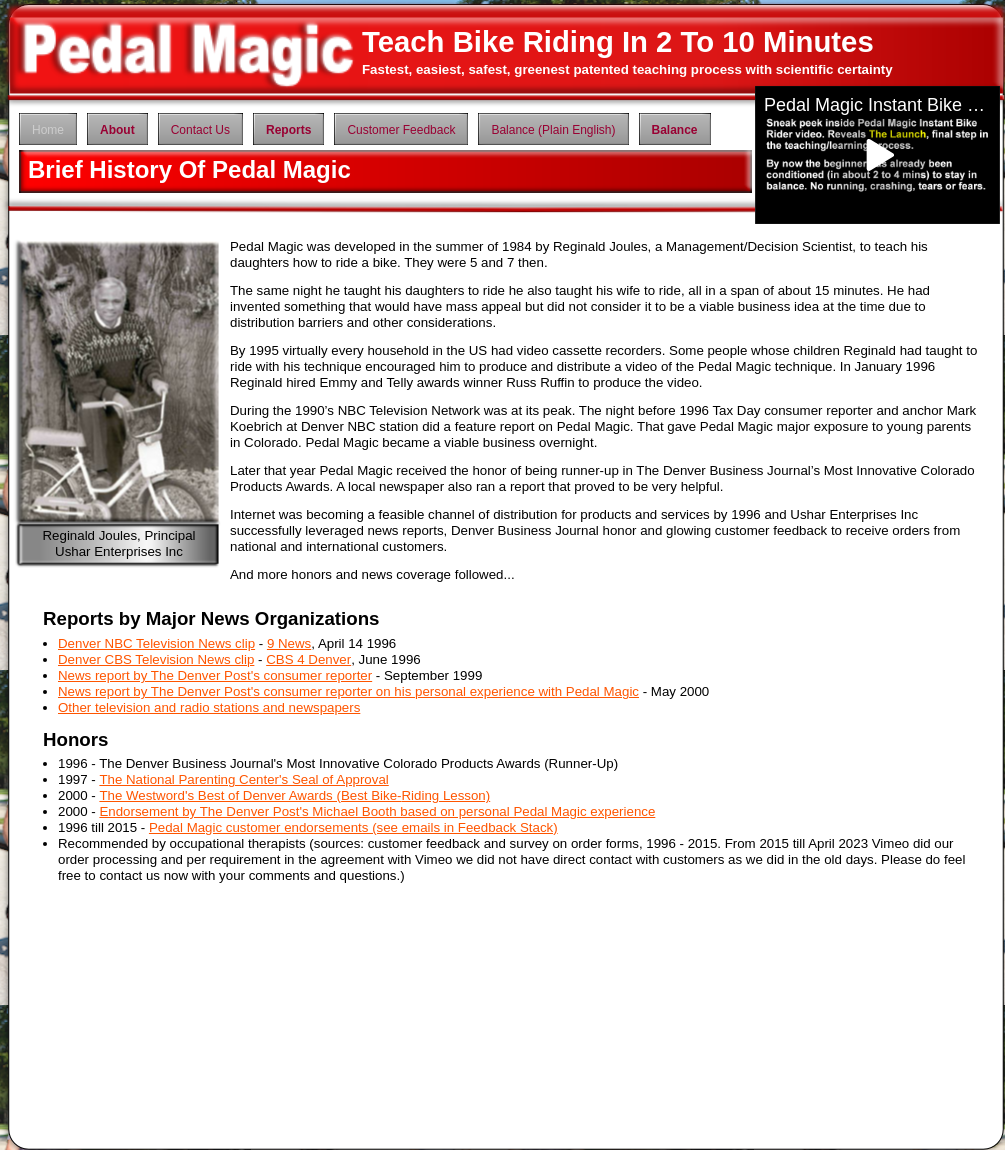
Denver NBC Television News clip (156, 643)
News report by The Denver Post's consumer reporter (215, 675)
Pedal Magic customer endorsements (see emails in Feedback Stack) (353, 827)
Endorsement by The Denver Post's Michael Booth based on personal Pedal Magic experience (377, 811)
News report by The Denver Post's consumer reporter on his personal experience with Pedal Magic (348, 691)
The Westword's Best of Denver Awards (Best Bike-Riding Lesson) (294, 795)
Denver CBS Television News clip (156, 659)
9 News (289, 643)
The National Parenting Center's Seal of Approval (243, 779)
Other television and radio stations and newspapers (209, 707)
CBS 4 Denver (308, 659)
